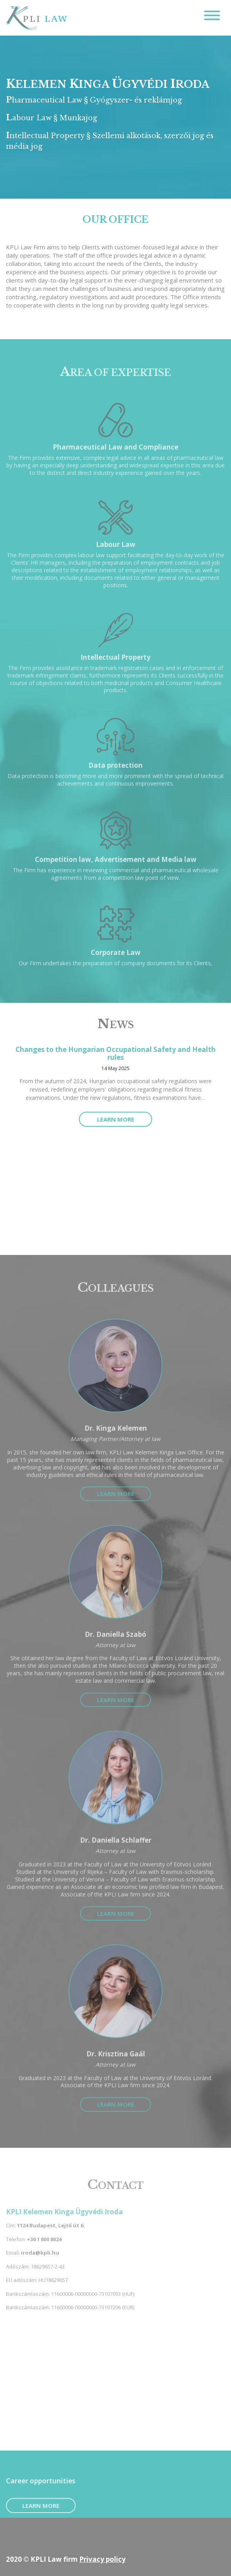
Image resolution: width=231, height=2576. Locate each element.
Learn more (115, 1119)
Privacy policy (102, 2559)
